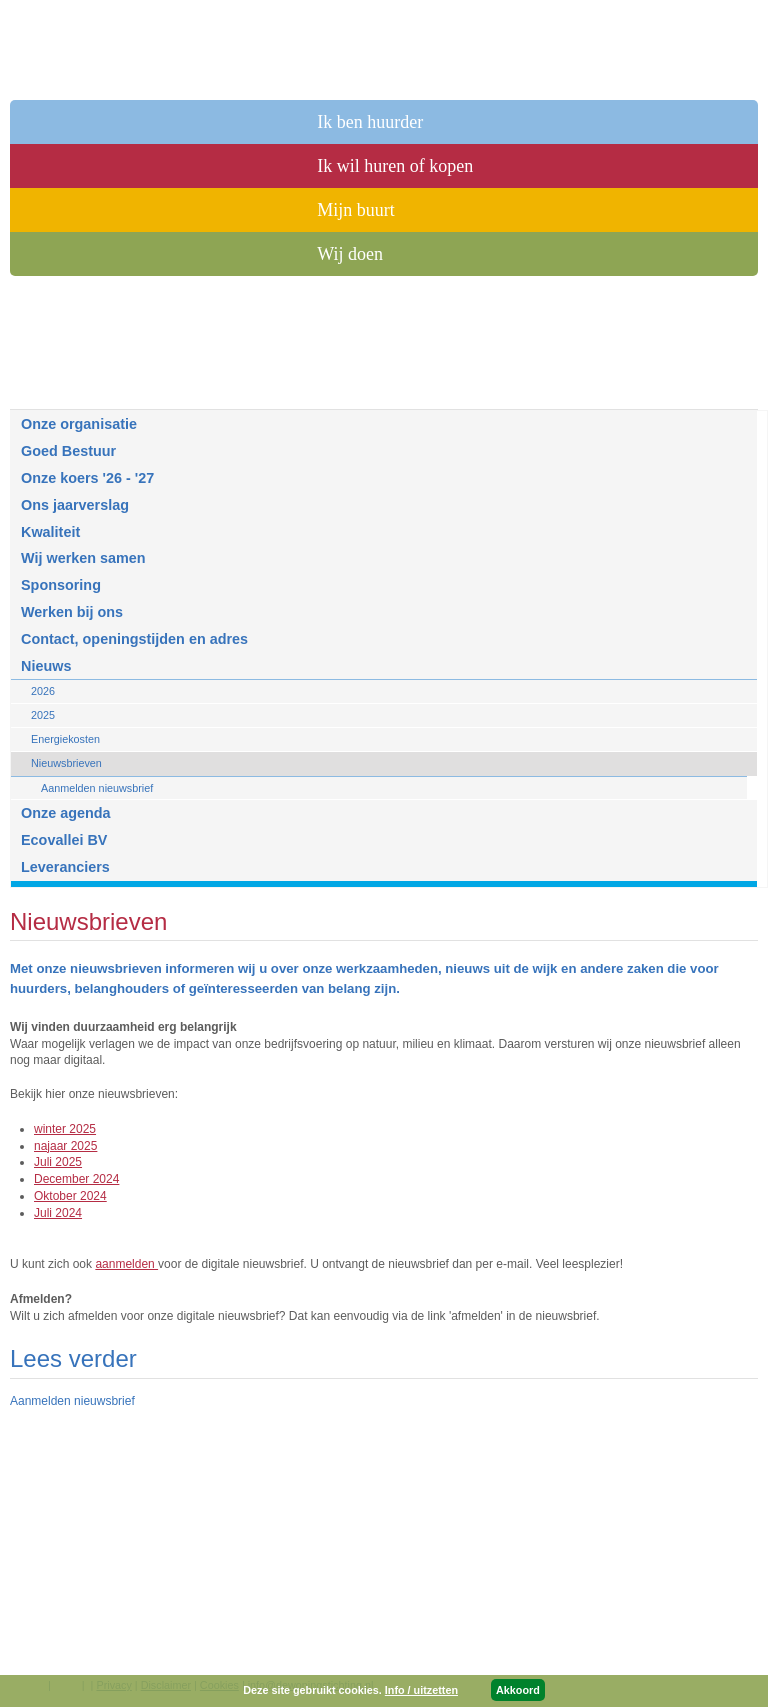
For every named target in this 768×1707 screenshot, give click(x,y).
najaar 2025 (65, 1146)
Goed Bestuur (68, 451)
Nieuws (46, 666)
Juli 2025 (58, 1162)
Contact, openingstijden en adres (134, 639)
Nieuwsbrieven (66, 763)
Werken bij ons (72, 612)
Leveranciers (65, 867)
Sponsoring (61, 585)
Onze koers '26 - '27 (87, 478)
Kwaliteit (50, 532)
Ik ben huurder (370, 122)
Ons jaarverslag (75, 505)
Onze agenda (66, 813)
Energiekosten (65, 739)
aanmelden (126, 1264)
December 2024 (76, 1179)
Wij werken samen (83, 558)
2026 (43, 691)
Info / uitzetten (421, 1690)
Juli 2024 (58, 1213)
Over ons (54, 389)
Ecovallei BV (64, 840)
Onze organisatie (79, 424)
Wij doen (350, 254)
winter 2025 (65, 1129)
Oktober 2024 (70, 1196)
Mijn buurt (356, 210)
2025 (43, 715)
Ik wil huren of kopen (395, 166)
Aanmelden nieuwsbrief (97, 788)
